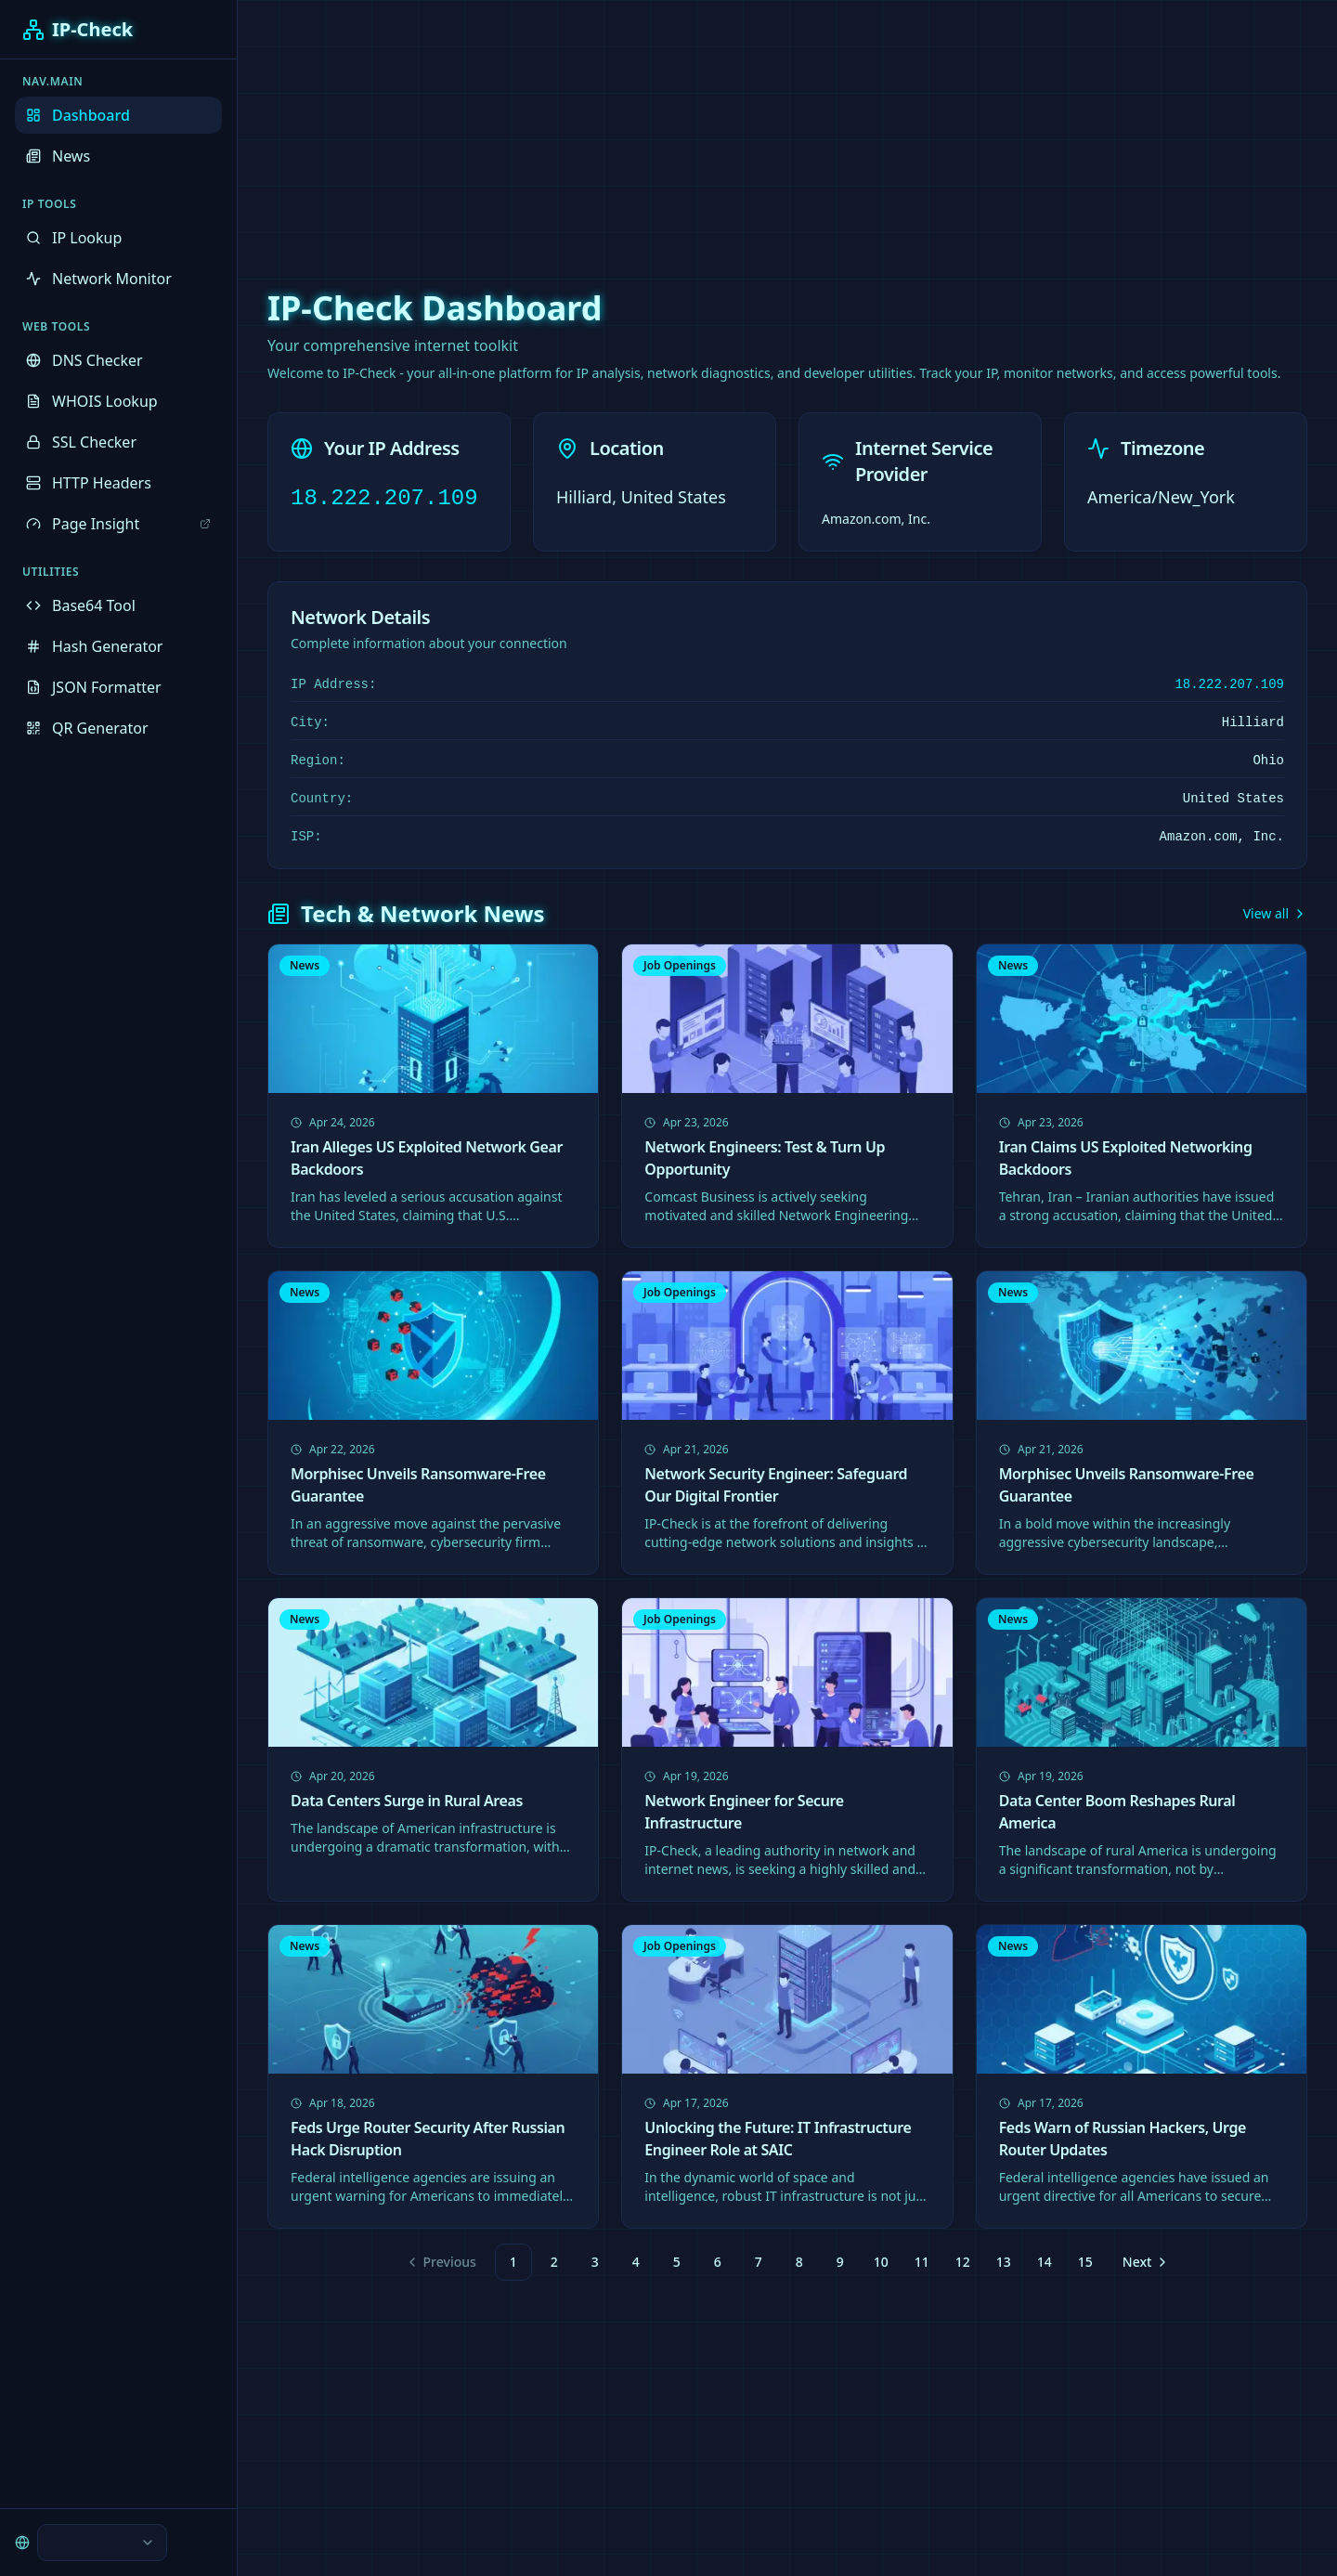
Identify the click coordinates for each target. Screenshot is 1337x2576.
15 (1085, 2261)
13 (1003, 2261)
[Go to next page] (1144, 2262)
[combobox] (102, 2542)
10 (881, 2261)
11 (922, 2261)
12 (962, 2261)
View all (1275, 913)
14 (1044, 2261)
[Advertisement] (668, 130)
